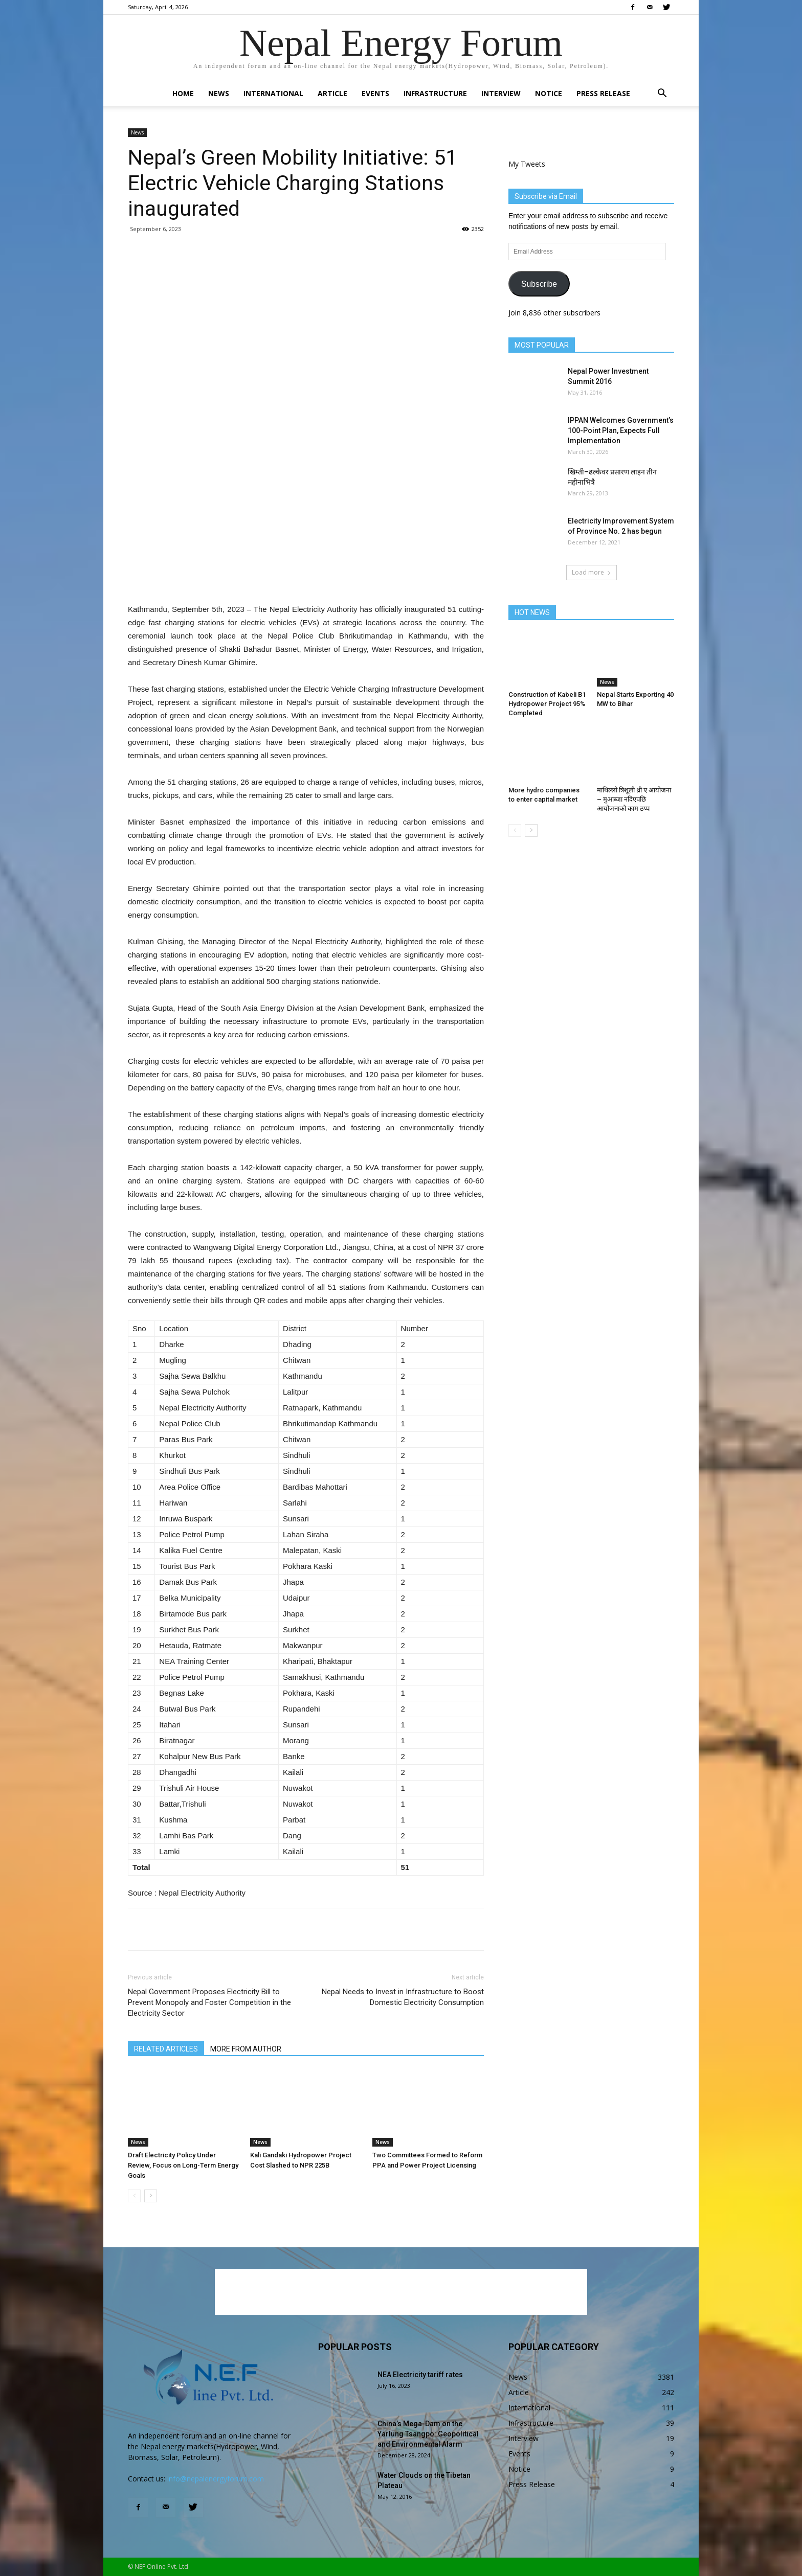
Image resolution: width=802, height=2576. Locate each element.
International (273, 93)
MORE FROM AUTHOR (245, 2049)
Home (183, 93)
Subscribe (539, 284)
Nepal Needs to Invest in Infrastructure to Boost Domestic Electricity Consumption (403, 1997)
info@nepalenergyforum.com (215, 2478)
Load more (591, 572)
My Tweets (526, 164)
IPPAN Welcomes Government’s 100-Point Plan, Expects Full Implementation (621, 430)
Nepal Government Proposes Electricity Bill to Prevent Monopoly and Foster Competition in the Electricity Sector (209, 2002)
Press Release (603, 93)
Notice (548, 93)
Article (332, 93)
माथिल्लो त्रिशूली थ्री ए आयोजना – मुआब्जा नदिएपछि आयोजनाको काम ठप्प (634, 799)
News (218, 93)
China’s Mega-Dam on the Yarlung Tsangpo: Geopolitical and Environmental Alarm (428, 2434)
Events (375, 93)
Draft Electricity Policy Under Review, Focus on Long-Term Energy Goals (183, 2165)
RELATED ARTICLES (166, 2049)
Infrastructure (435, 93)
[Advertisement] (306, 576)
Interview (501, 93)
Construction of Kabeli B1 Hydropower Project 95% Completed (547, 704)
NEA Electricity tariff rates (420, 2374)
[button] (662, 94)
